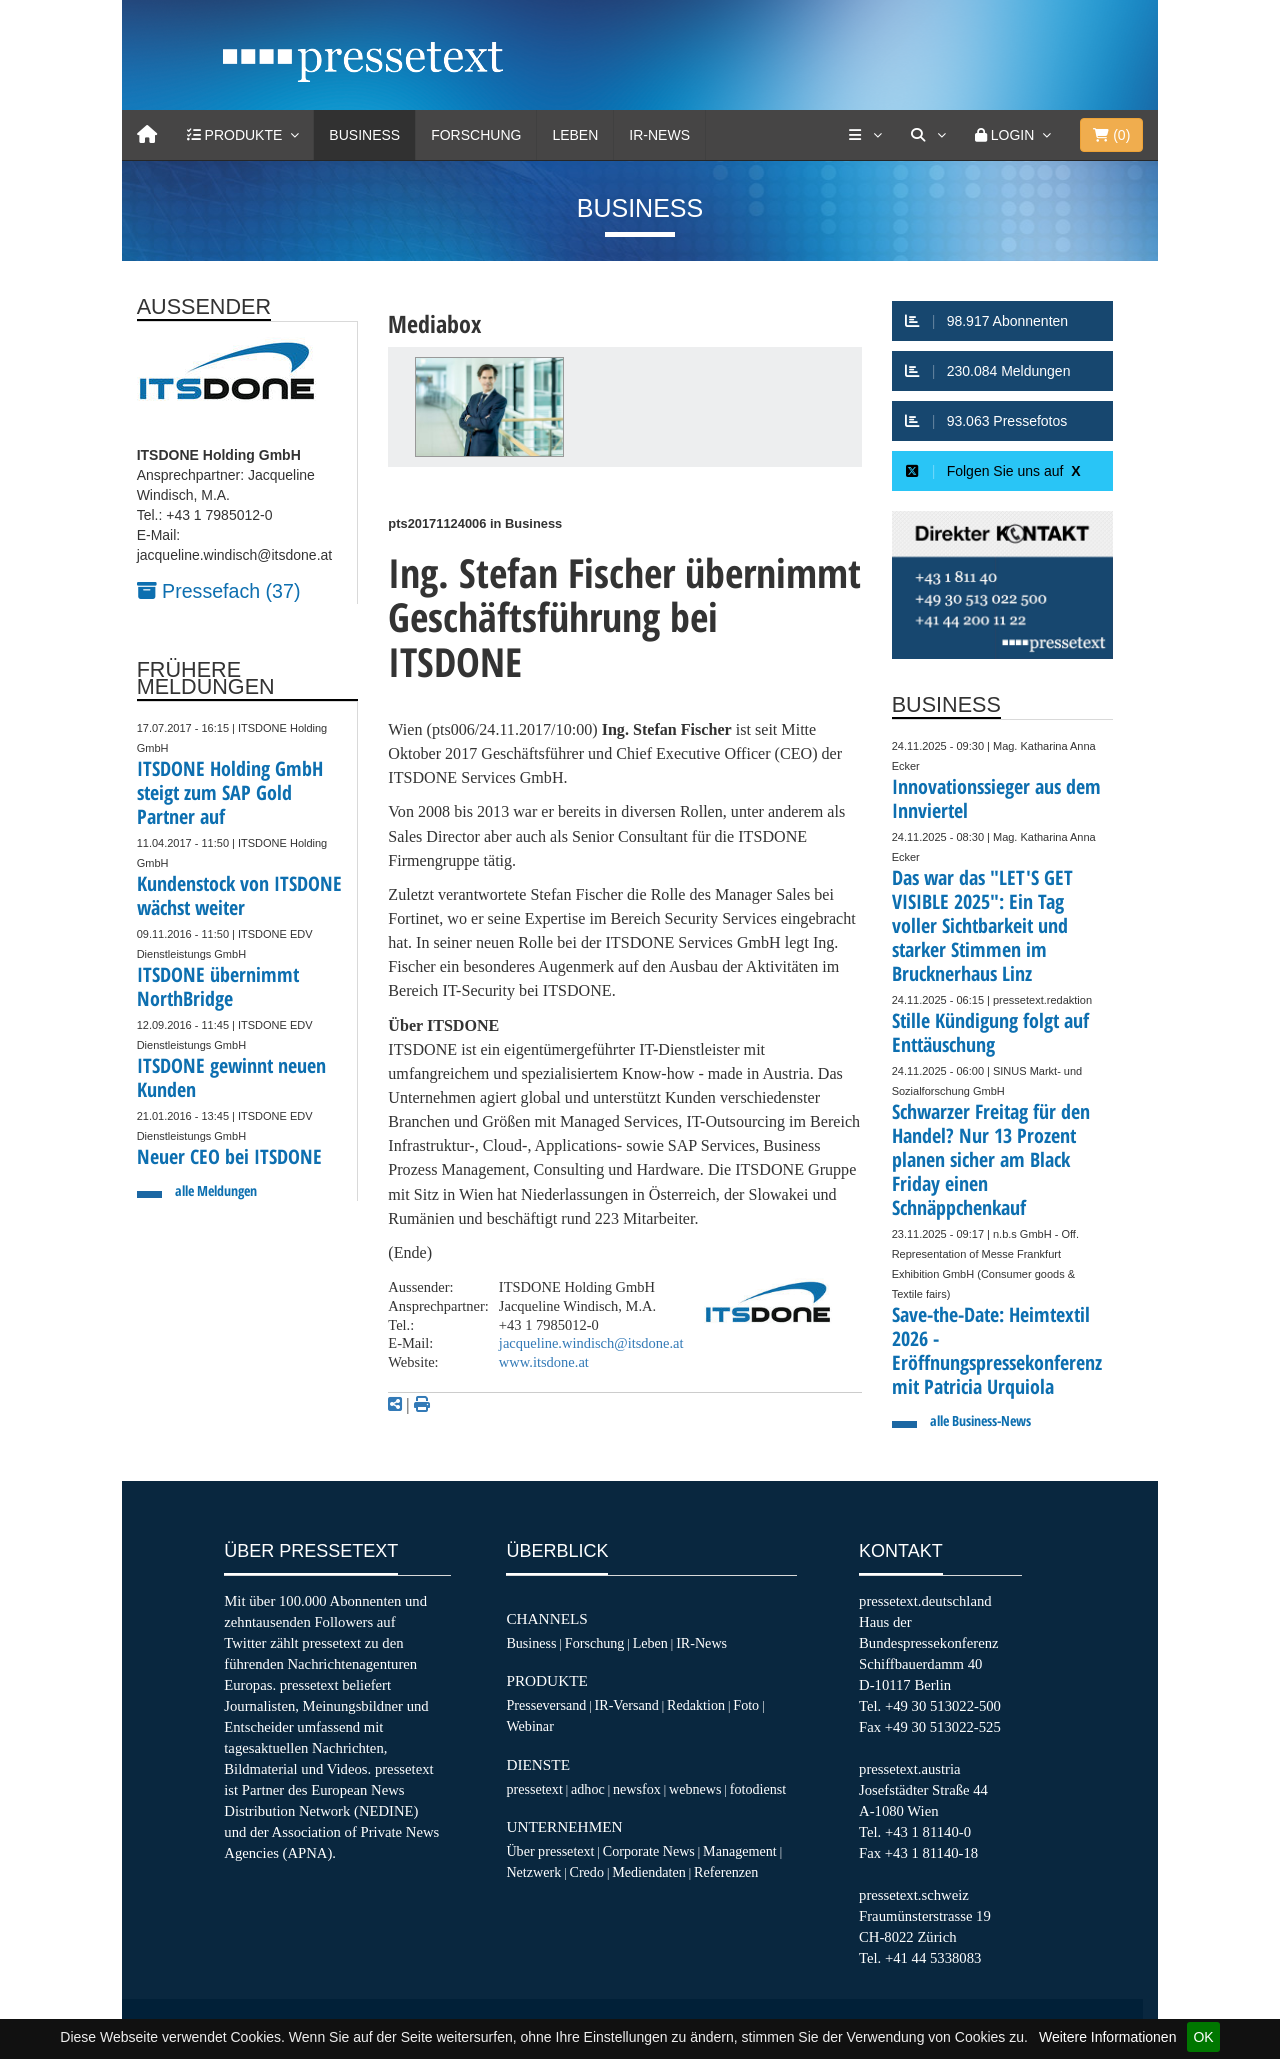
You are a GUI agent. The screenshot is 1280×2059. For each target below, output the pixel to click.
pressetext (534, 1789)
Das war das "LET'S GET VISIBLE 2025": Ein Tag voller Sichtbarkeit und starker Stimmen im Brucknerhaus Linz (982, 925)
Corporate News (649, 1851)
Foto (746, 1705)
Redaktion (696, 1705)
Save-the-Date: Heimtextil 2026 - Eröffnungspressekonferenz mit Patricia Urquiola (997, 1350)
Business (364, 135)
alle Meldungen (216, 1190)
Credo (586, 1872)
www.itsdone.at (544, 1362)
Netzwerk (533, 1872)
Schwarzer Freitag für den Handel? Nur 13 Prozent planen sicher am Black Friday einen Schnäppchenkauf (991, 1159)
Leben (575, 135)
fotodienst (758, 1789)
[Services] (865, 135)
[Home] (147, 135)
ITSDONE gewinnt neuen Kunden (231, 1077)
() (1111, 135)
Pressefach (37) (219, 591)
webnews (695, 1789)
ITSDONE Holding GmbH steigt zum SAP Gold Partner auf (230, 792)
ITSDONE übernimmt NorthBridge (218, 986)
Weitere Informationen (1107, 2037)
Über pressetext (550, 1851)
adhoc (588, 1789)
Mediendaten (649, 1872)
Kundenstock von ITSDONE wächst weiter (239, 895)
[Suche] (928, 135)
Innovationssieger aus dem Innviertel (996, 798)
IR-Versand (627, 1705)
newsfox (637, 1789)
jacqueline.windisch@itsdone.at (591, 1343)
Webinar (529, 1726)
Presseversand (546, 1705)
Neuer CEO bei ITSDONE (229, 1156)
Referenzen (726, 1872)
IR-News (659, 135)
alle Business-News (980, 1420)
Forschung (476, 135)
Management (740, 1851)
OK (1203, 2037)
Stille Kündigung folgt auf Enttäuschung (990, 1032)
